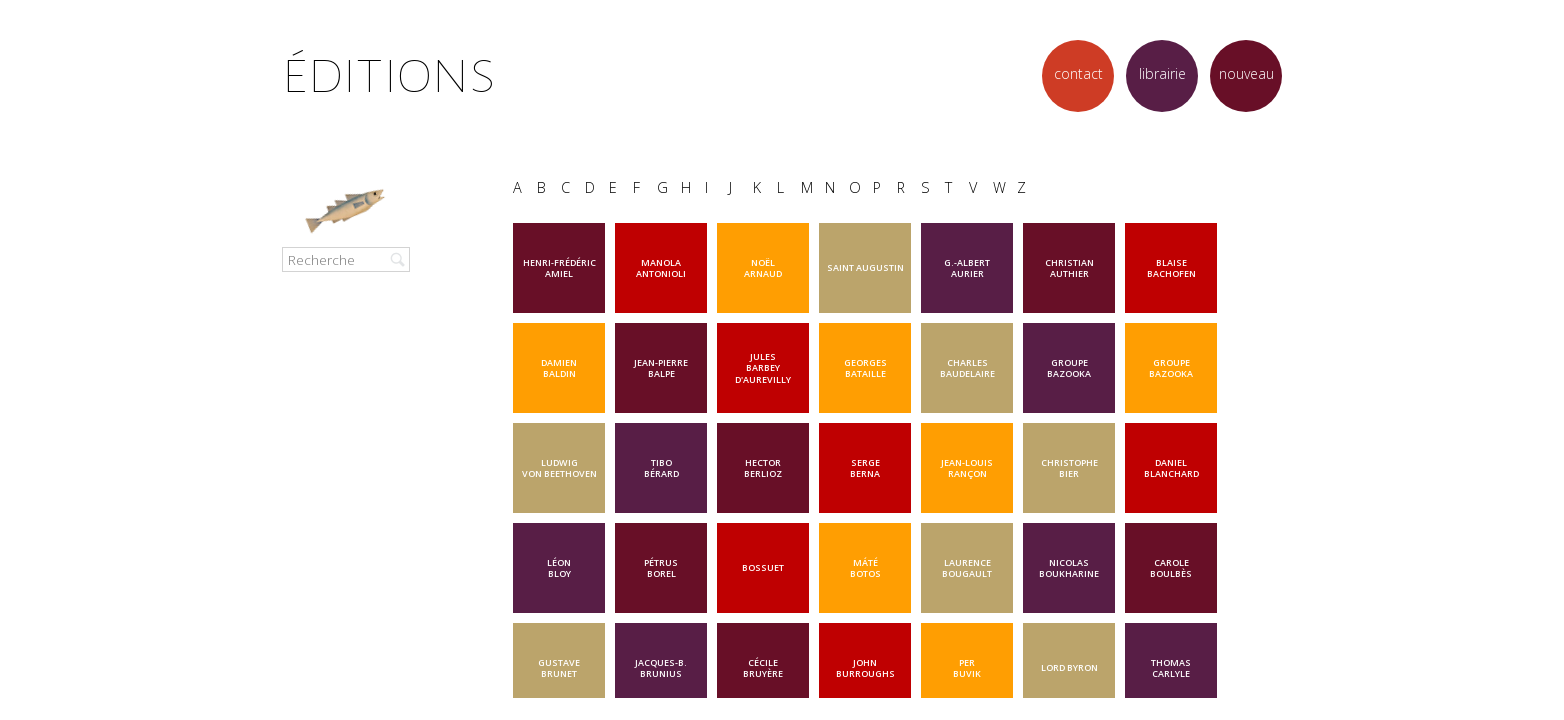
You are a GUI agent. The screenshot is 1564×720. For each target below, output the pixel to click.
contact (1078, 73)
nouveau (1246, 73)
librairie (1162, 73)
